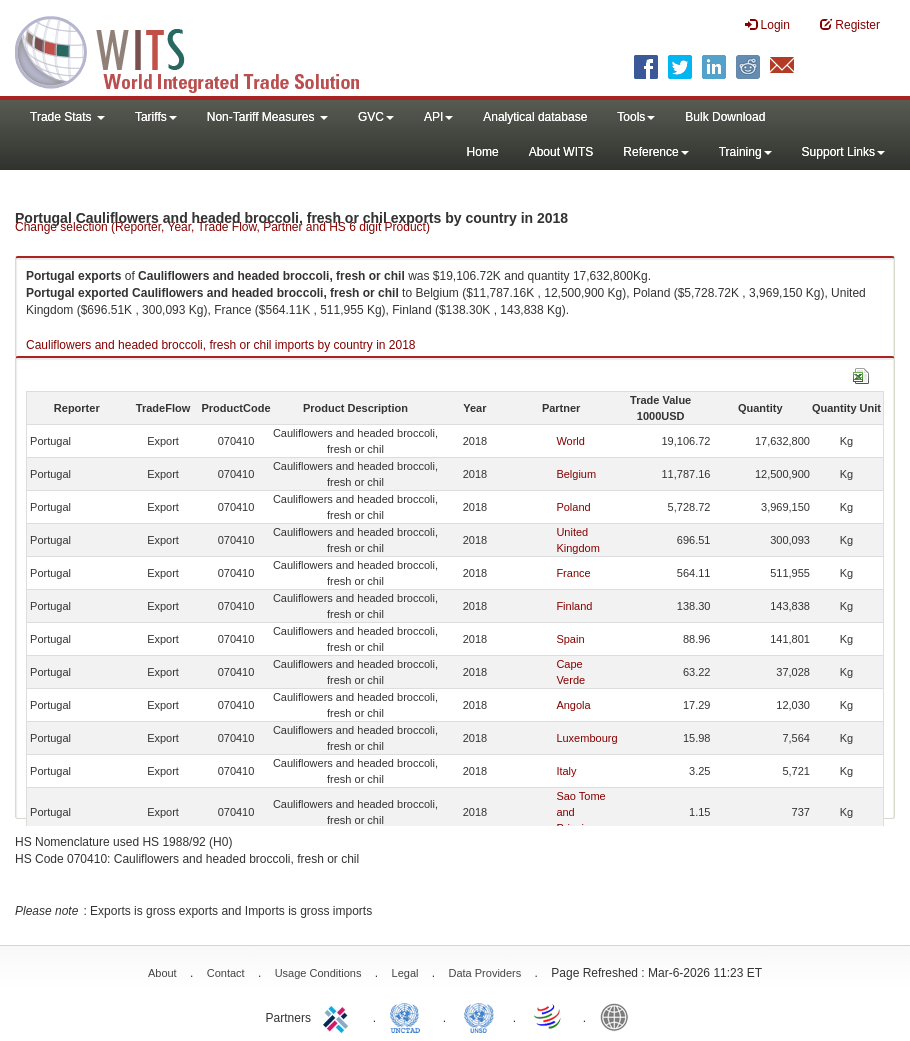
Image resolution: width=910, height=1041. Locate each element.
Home (483, 152)
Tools (636, 117)
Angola (573, 705)
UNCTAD (409, 1016)
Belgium (576, 474)
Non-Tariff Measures (267, 117)
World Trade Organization (549, 1016)
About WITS (561, 152)
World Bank (619, 1016)
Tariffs (156, 117)
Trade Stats (67, 117)
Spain (570, 639)
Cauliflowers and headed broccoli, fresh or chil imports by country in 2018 (221, 345)
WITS (200, 50)
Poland (573, 507)
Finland (574, 606)
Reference (655, 152)
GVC (376, 117)
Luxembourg (586, 738)
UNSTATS (479, 1016)
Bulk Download (725, 117)
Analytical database (535, 117)
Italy (566, 771)
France (573, 573)
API (438, 117)
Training (745, 152)
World (570, 441)
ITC (339, 1016)
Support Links (843, 152)
